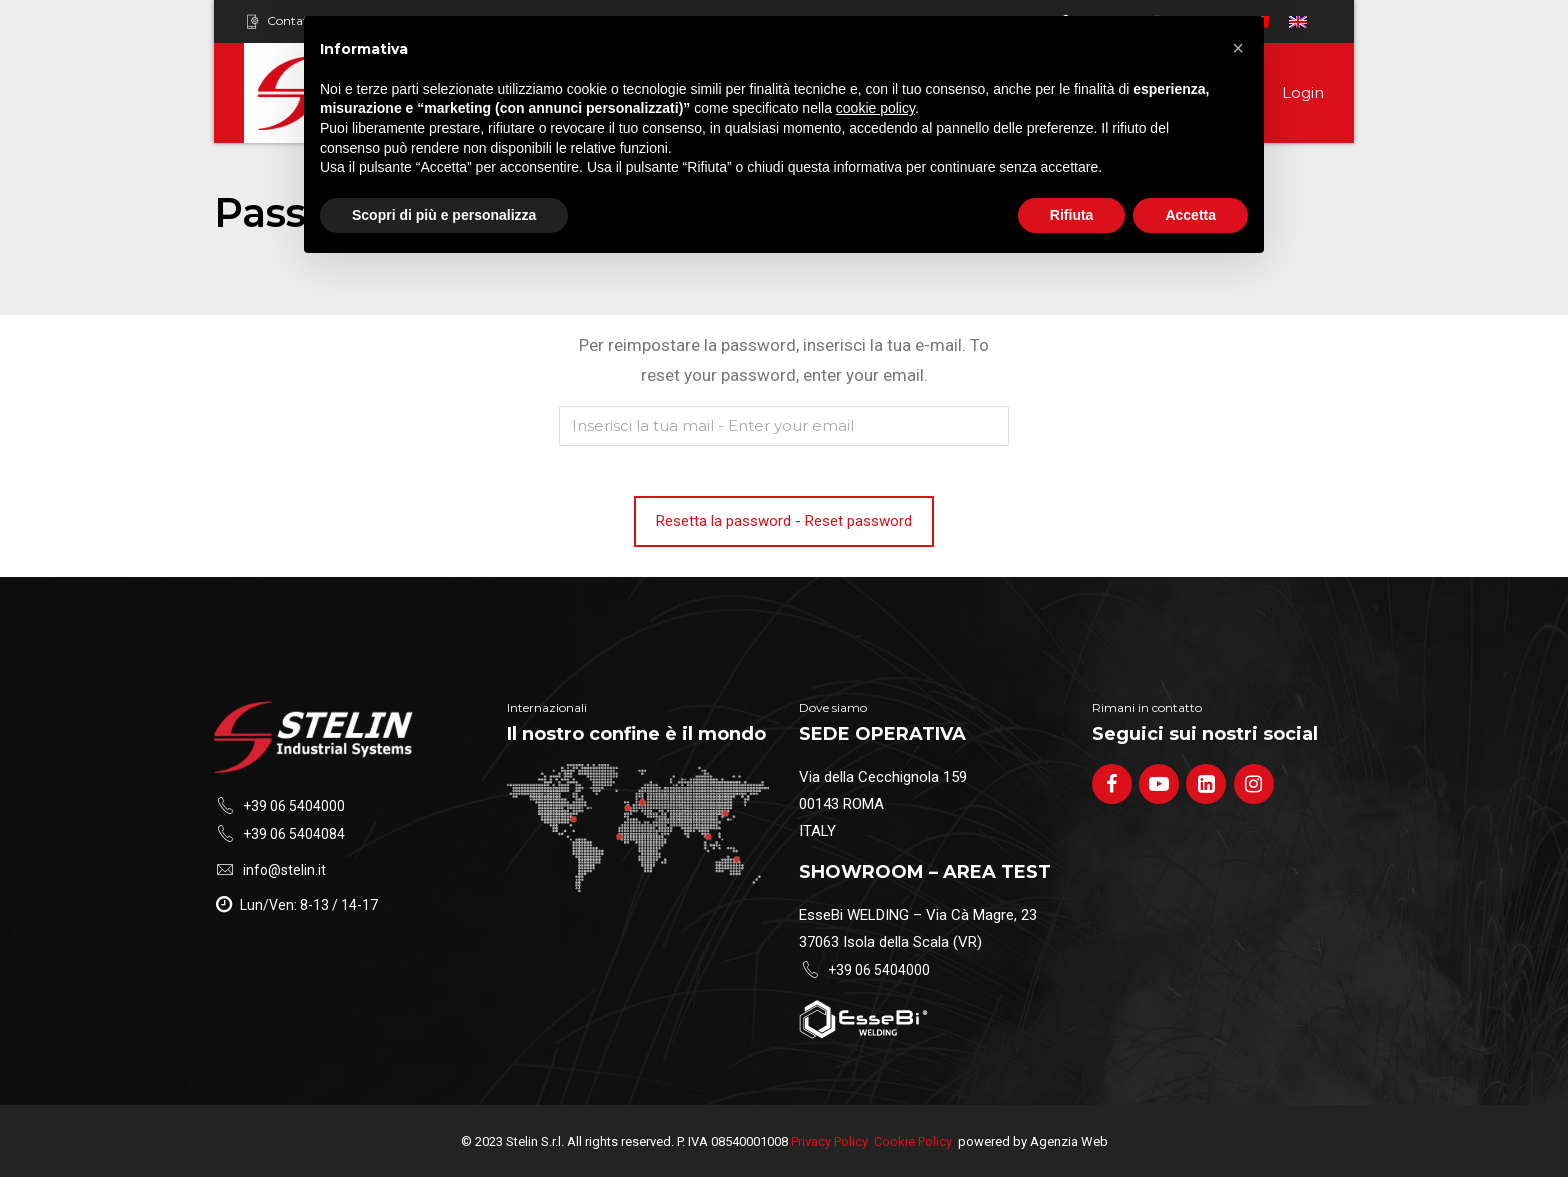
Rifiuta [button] (1072, 215)
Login (1303, 92)
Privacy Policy (829, 1141)
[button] (1238, 48)
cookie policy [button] (875, 108)
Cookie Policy (913, 1141)
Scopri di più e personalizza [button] (444, 215)
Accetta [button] (1190, 215)
